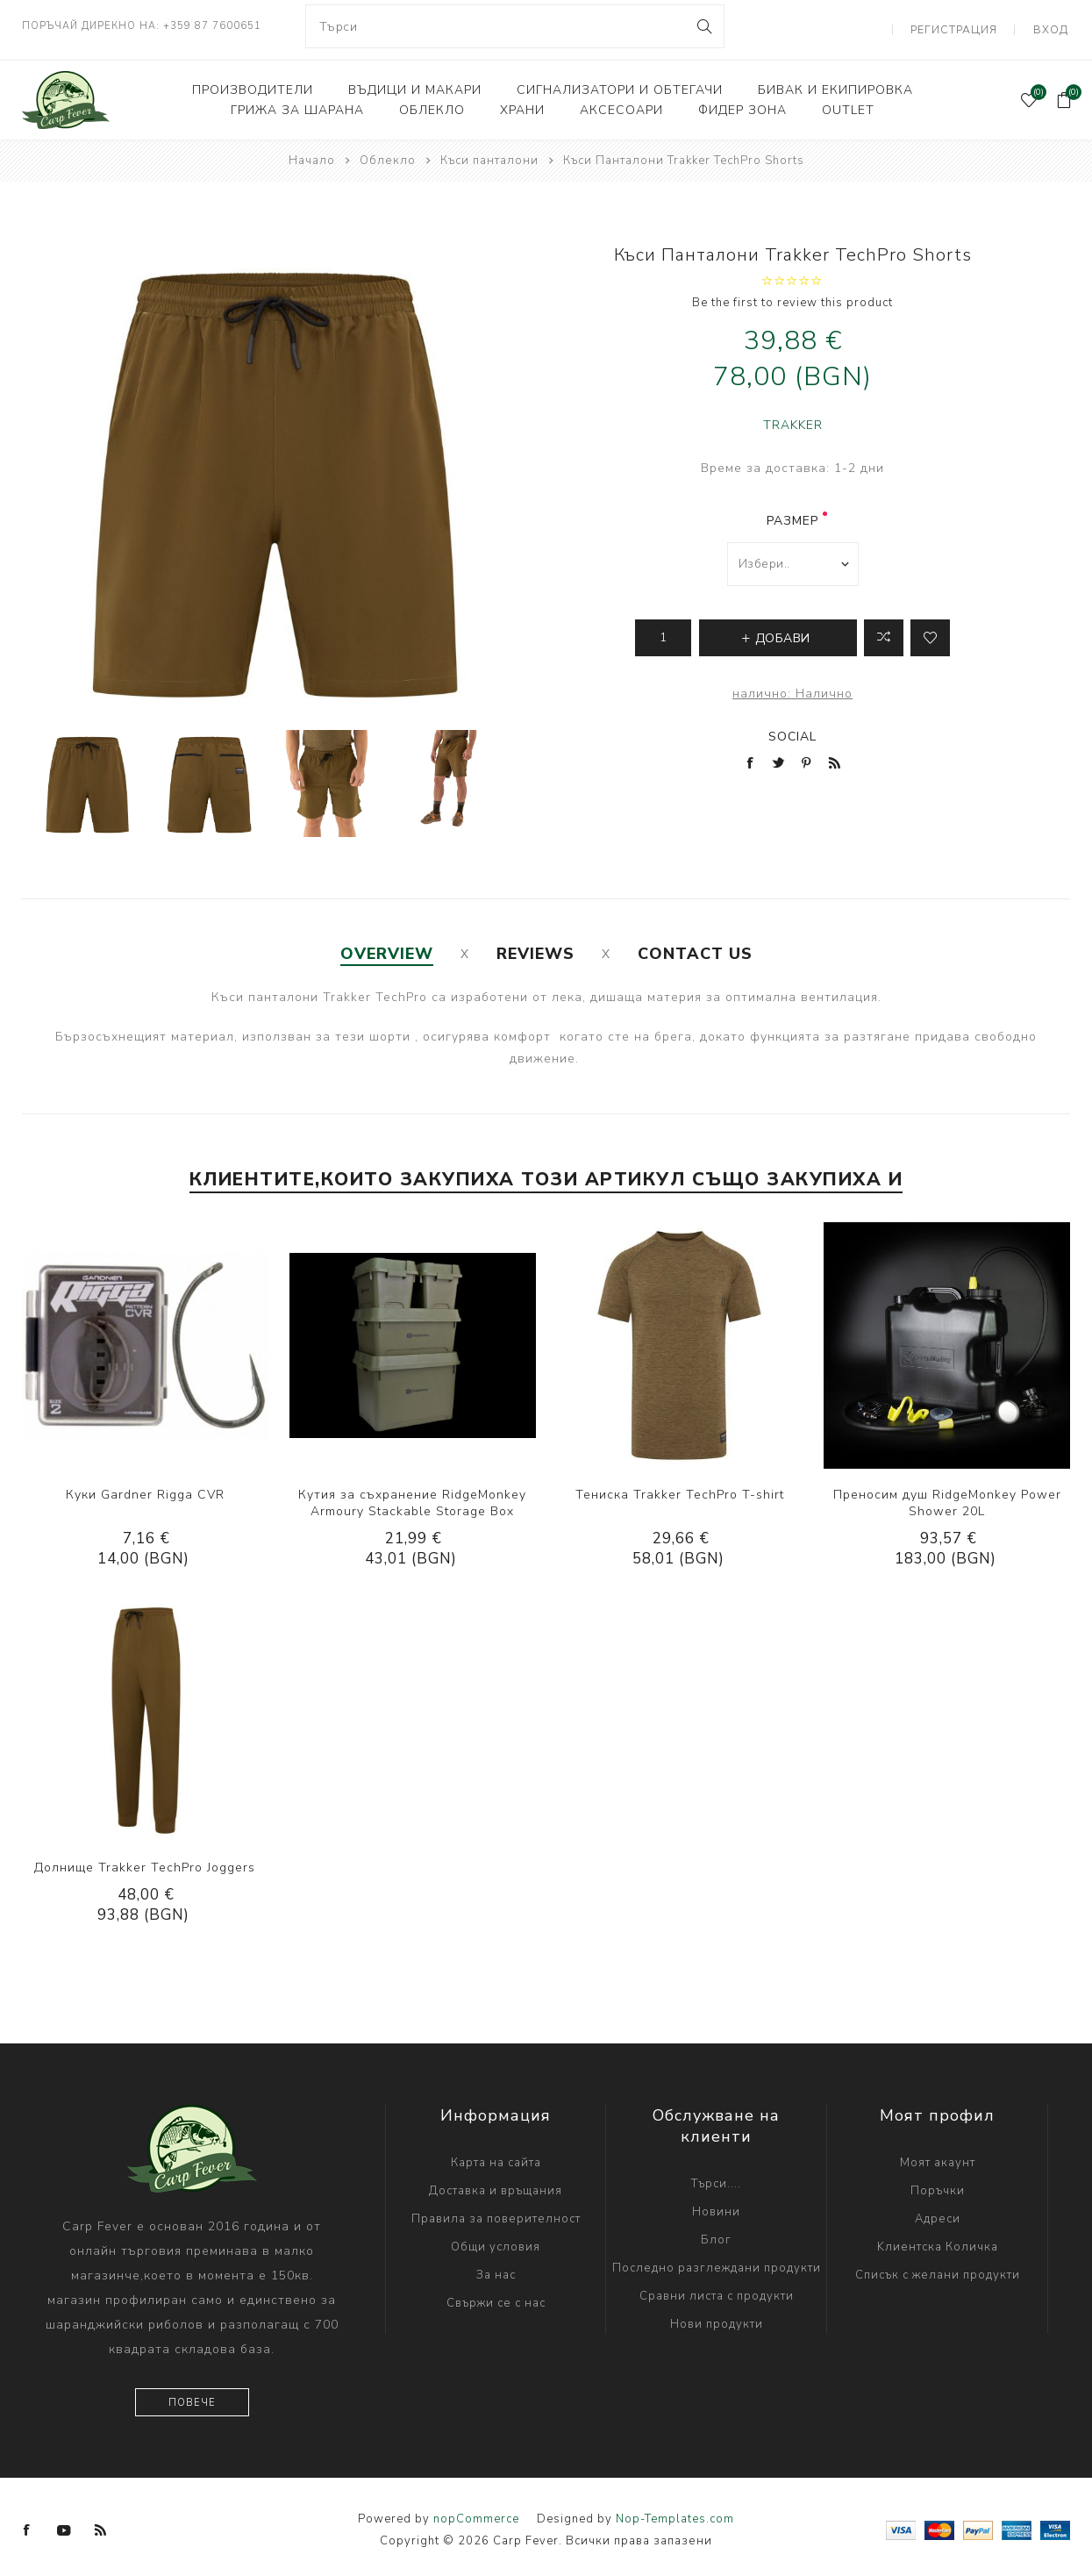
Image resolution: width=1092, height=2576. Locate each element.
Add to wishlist (930, 630)
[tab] (387, 947)
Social (792, 729)
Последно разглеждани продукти (716, 2261)
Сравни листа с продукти (716, 2289)
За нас (496, 2268)
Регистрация (962, 26)
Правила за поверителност (496, 2212)
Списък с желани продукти (937, 2268)
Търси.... (716, 2177)
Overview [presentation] (386, 947)
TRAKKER (793, 418)
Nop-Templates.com (675, 2512)
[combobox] (514, 26)
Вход (1053, 26)
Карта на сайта (496, 2156)
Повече (192, 2395)
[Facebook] (27, 2523)
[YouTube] (64, 2523)
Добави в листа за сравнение (883, 630)
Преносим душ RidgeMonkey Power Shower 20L (947, 1496)
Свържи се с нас (496, 2296)
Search (703, 26)
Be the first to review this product (792, 296)
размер (792, 513)
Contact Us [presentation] (695, 947)
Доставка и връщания (495, 2184)
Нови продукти (716, 2317)
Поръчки (937, 2184)
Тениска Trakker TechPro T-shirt (679, 1487)
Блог (716, 2233)
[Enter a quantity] (663, 630)
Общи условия (495, 2240)
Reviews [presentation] (535, 947)
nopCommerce (476, 2512)
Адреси (937, 2212)
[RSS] (101, 2523)
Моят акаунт (937, 2156)
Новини (716, 2205)
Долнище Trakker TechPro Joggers (144, 1860)
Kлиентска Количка (937, 2240)
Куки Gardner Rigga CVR (145, 1487)
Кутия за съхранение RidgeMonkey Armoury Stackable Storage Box (412, 1496)
